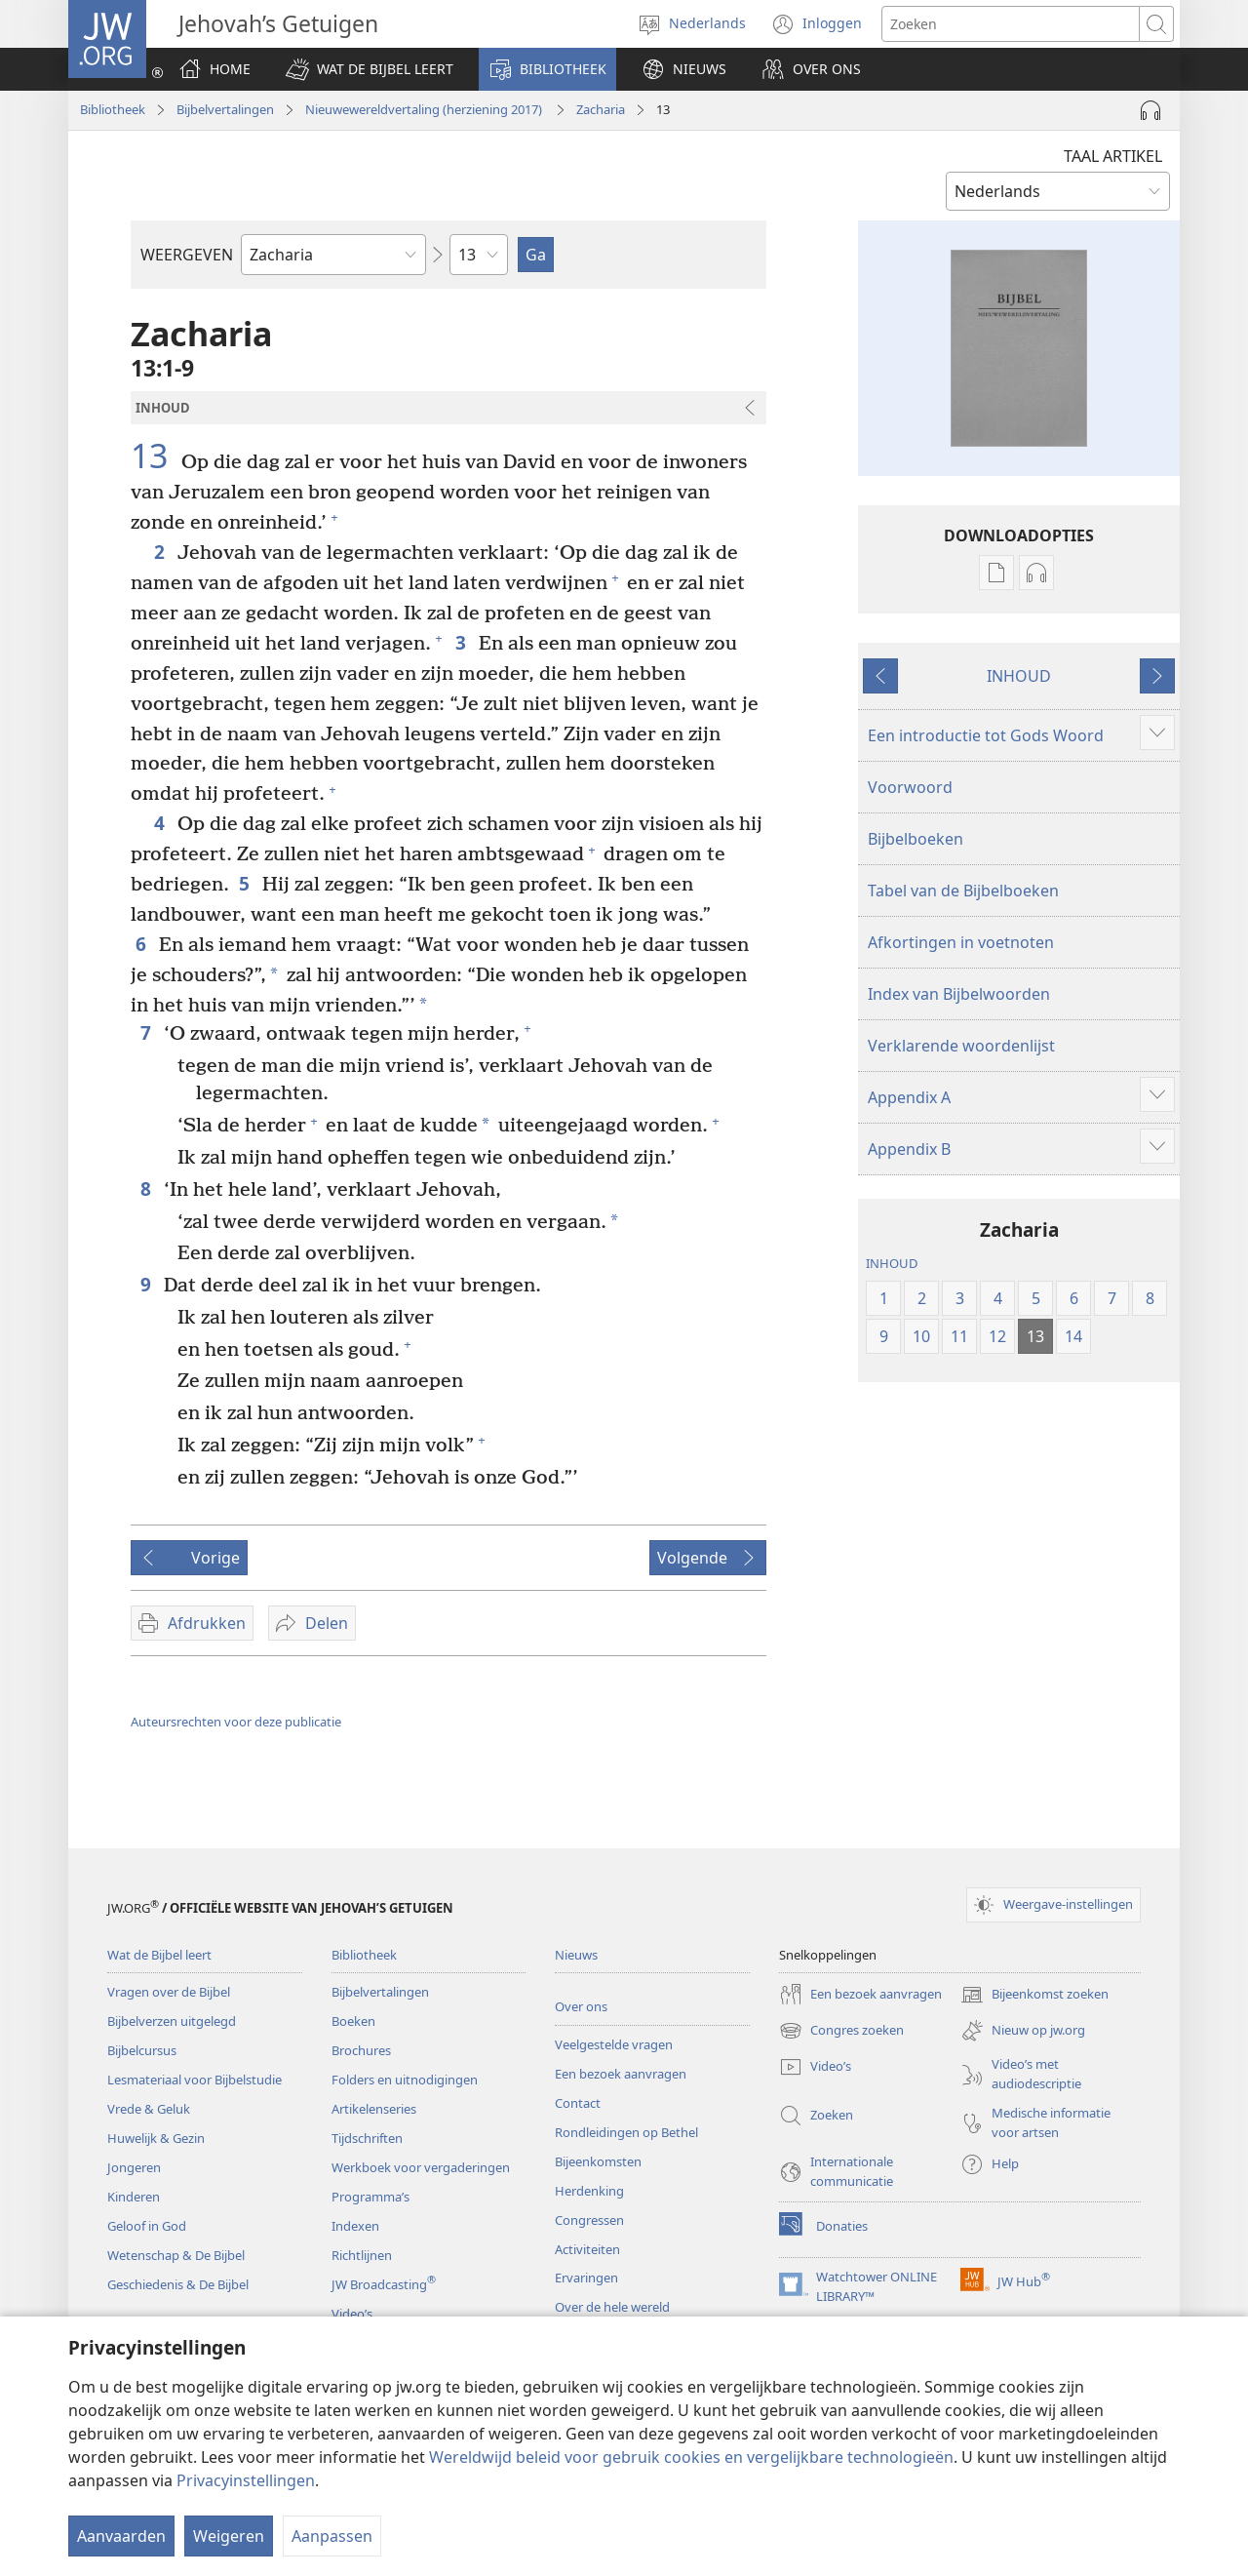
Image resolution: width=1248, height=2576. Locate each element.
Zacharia (600, 109)
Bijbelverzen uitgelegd (171, 2021)
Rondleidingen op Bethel (626, 2132)
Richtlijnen (362, 2255)
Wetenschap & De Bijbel (176, 2255)
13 (153, 455)
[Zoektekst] (1010, 24)
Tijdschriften (367, 2138)
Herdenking (589, 2191)
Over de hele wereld (612, 2307)
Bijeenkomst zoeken (1034, 1994)
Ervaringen (586, 2277)
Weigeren (228, 2536)
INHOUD (1019, 676)
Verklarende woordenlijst (961, 1045)
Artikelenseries (374, 2109)
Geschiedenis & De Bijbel (178, 2284)
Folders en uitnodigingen (405, 2079)
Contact (578, 2103)
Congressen (589, 2220)
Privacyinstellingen (245, 2480)
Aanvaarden (121, 2536)
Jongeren (134, 2167)
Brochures (361, 2050)
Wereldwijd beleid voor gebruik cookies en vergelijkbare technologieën (691, 2457)
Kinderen (133, 2196)
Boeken (353, 2021)
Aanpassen (332, 2536)
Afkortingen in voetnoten (961, 942)
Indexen (355, 2226)
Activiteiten (587, 2249)
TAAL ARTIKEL (1113, 156)
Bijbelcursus (141, 2050)
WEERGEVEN (186, 254)
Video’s (352, 2313)
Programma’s (371, 2196)
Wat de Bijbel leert (159, 1954)
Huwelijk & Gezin (156, 2138)
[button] (369, 69)
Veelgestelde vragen (614, 2044)
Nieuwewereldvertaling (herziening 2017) (425, 109)
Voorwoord (910, 787)
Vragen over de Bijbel (168, 1992)
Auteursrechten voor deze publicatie (236, 1721)
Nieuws (576, 1954)
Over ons (581, 2006)
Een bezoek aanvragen (620, 2073)
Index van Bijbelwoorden (959, 994)
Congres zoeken (841, 2030)
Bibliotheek (112, 109)
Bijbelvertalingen (225, 109)
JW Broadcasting (384, 2284)
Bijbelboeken (915, 839)
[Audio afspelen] (1150, 110)
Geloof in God (146, 2226)
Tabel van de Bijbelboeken (963, 890)
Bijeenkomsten (598, 2161)
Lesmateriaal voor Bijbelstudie (194, 2079)
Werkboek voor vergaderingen (421, 2167)
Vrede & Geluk (148, 2109)
